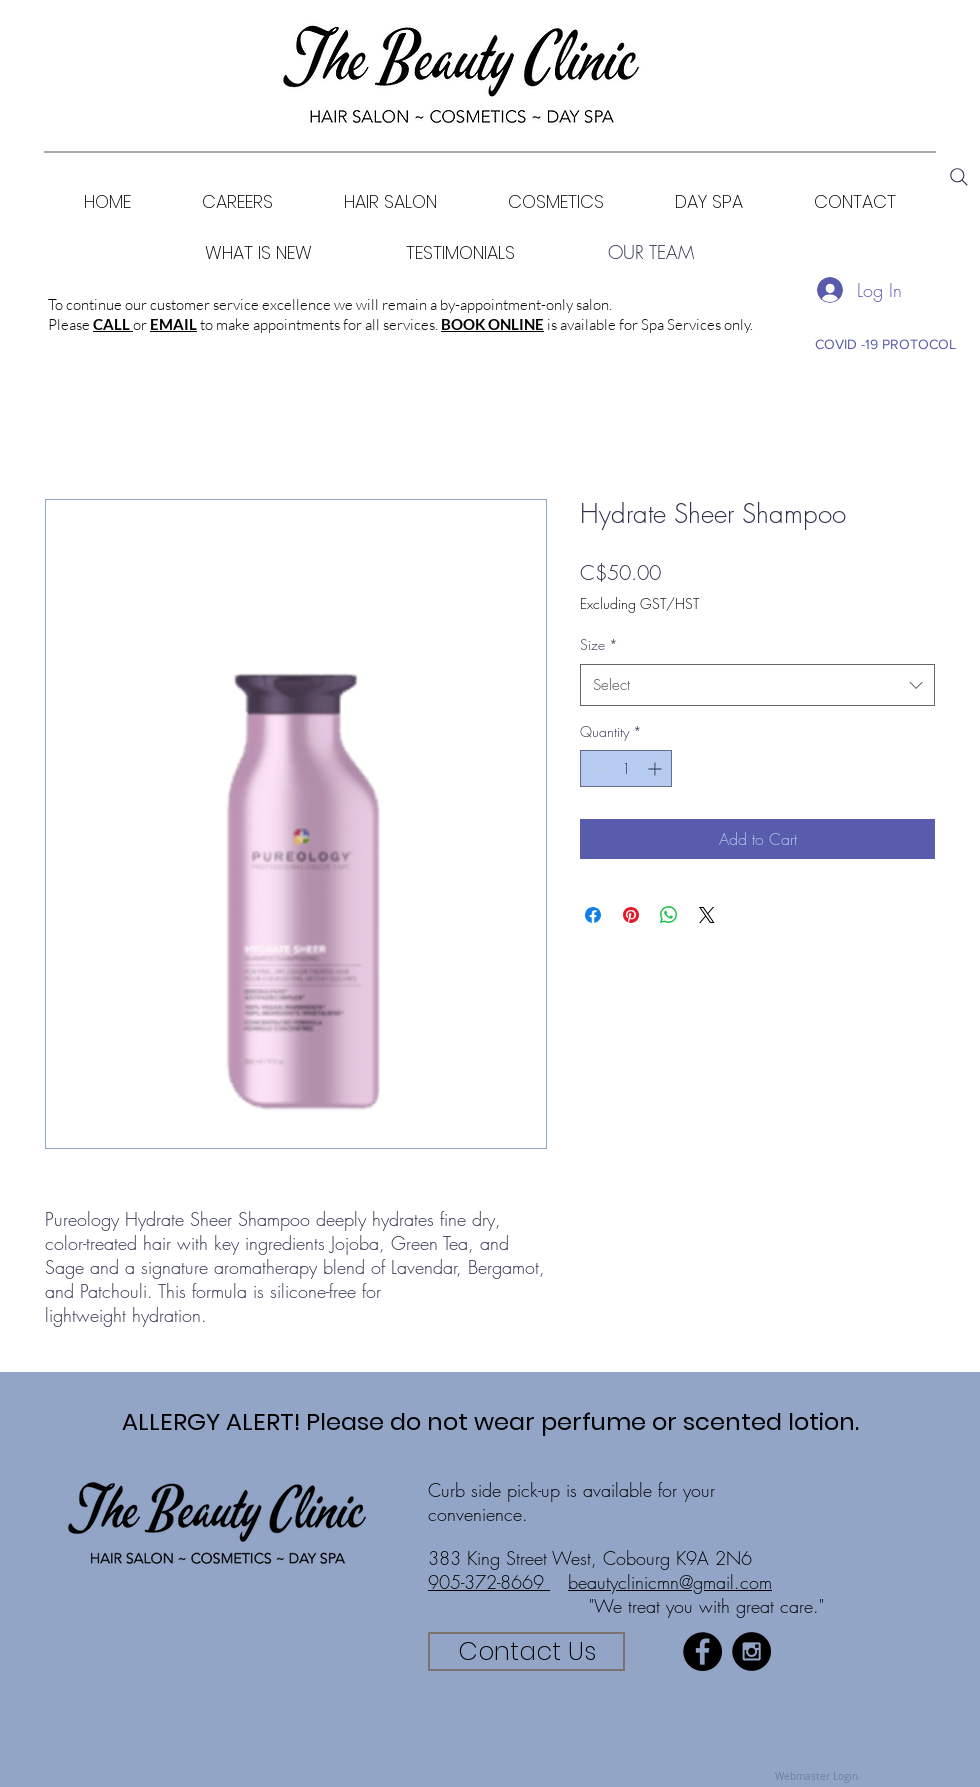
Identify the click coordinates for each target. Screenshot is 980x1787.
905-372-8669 (489, 1582)
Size (599, 644)
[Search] (959, 177)
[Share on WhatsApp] (669, 915)
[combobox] (757, 685)
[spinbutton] (626, 768)
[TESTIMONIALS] (460, 252)
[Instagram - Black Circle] (751, 1651)
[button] (555, 201)
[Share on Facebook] (593, 915)
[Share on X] (707, 915)
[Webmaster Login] (816, 1777)
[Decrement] (595, 768)
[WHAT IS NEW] (258, 252)
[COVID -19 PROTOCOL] (885, 344)
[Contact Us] (526, 1651)
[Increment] (656, 768)
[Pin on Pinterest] (631, 915)
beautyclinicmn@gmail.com (670, 1582)
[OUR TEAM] (651, 252)
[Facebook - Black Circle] (702, 1651)
